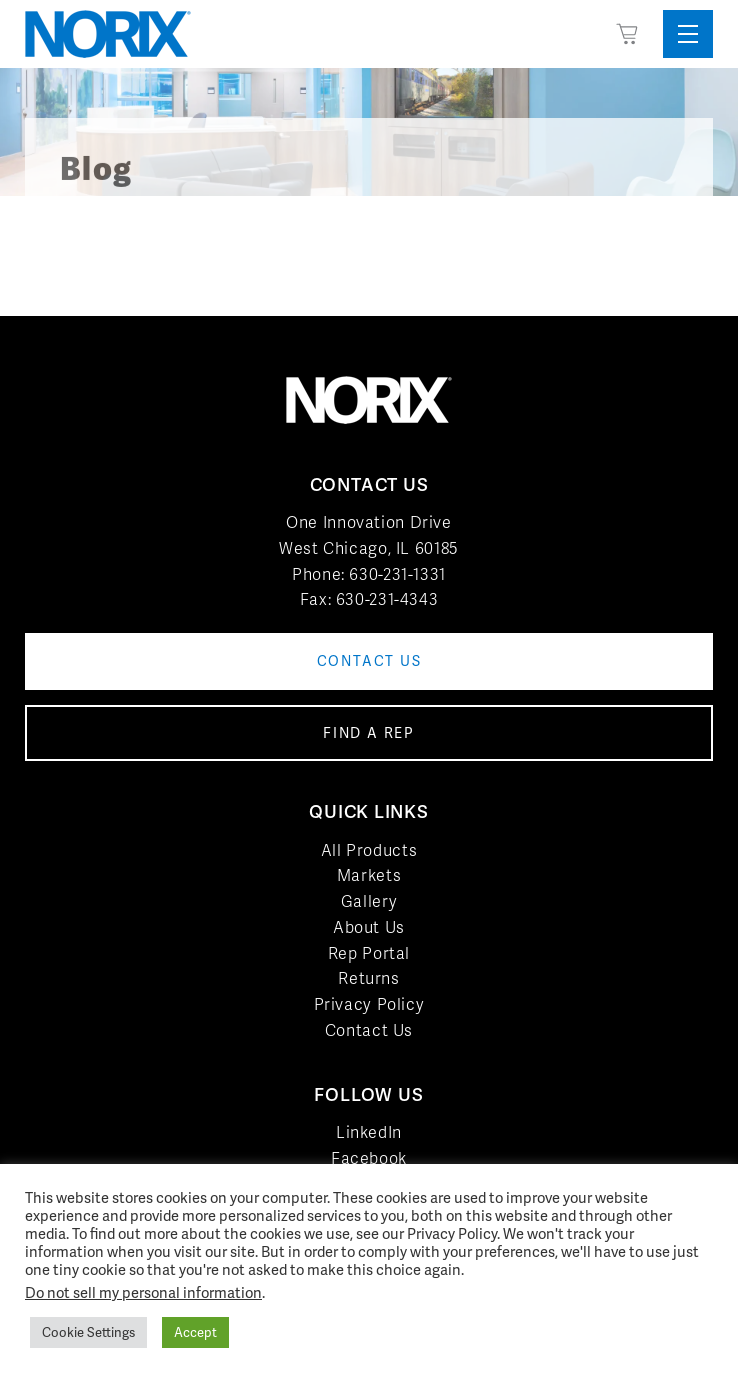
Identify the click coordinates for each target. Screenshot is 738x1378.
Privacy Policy (369, 1004)
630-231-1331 (397, 574)
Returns (368, 978)
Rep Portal (369, 953)
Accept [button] (195, 1332)
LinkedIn (369, 1132)
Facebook (369, 1158)
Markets (369, 875)
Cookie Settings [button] (88, 1332)
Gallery (369, 901)
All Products (369, 850)
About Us (369, 927)
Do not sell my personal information (143, 1292)
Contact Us (369, 1030)
